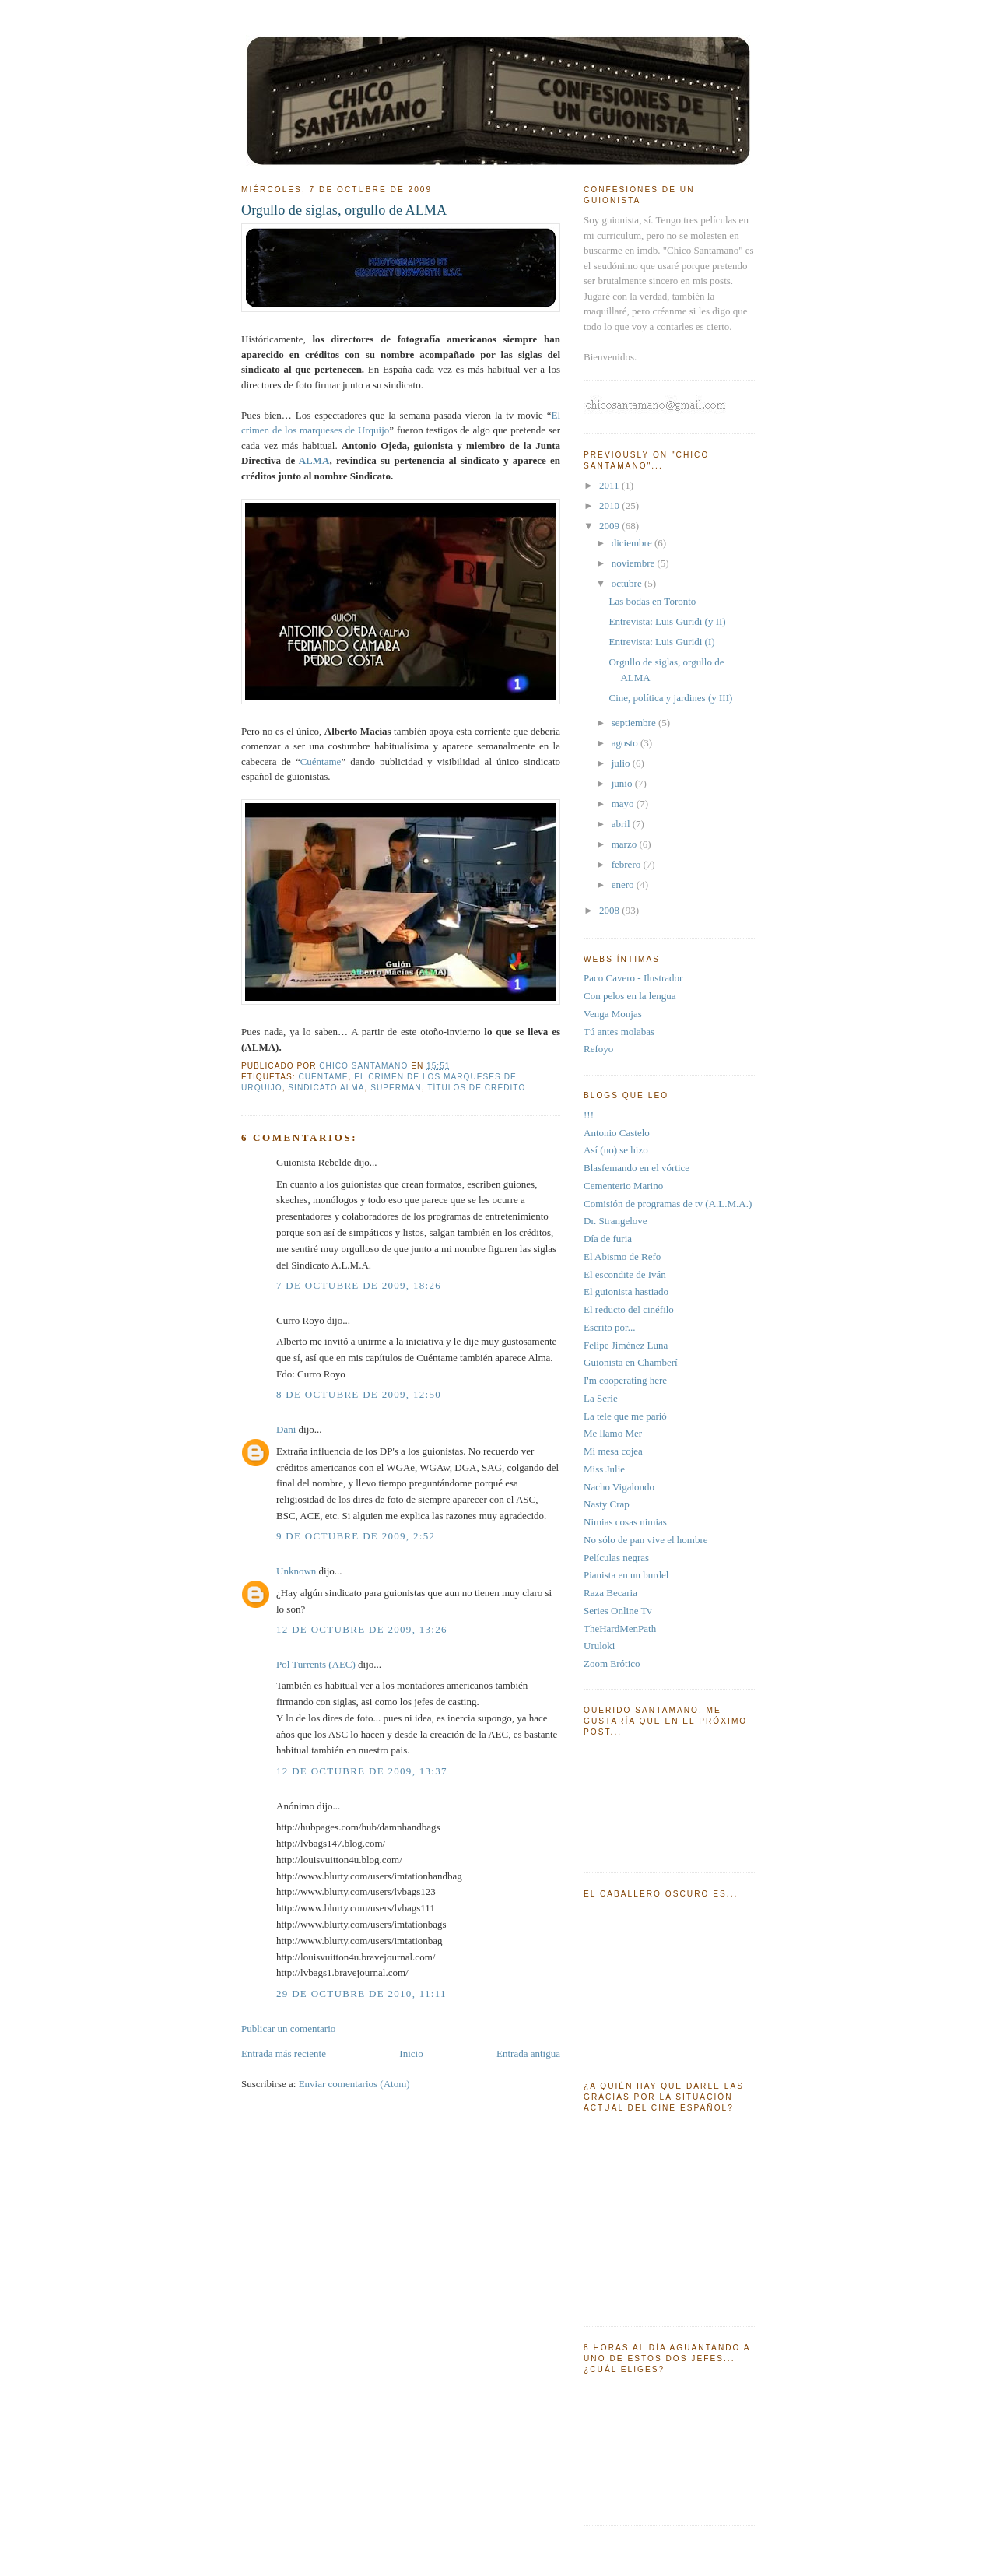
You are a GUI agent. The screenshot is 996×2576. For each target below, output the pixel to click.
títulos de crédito (476, 1087)
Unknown (296, 1571)
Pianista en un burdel (626, 1575)
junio (623, 783)
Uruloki (599, 1645)
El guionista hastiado (626, 1291)
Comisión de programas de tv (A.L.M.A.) (668, 1203)
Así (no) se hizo (616, 1150)
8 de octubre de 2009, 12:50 (358, 1394)
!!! (589, 1115)
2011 (610, 485)
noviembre (635, 563)
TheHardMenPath (620, 1628)
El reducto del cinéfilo (629, 1309)
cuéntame (323, 1076)
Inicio (411, 2053)
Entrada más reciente (283, 2053)
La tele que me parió (625, 1416)
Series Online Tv (618, 1610)
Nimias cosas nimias (625, 1522)
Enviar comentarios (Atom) (354, 2084)
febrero (628, 864)
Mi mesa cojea (613, 1451)
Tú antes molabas (619, 1031)
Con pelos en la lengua (629, 996)
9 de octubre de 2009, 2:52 (355, 1536)
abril (622, 824)
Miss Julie (604, 1469)
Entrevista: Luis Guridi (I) (661, 642)
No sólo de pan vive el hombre (646, 1540)
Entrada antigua (528, 2053)
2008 (610, 910)
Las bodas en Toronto (652, 601)
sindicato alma (326, 1087)
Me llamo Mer (613, 1433)
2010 (610, 505)
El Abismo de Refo (622, 1256)
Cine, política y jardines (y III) (670, 698)
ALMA (314, 460)
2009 (610, 526)
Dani (286, 1429)
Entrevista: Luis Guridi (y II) (666, 621)
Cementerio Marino (623, 1185)
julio (622, 763)
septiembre (635, 722)
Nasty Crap (607, 1504)
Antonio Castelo (617, 1133)
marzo (626, 844)
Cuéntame (321, 761)
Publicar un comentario (288, 2028)
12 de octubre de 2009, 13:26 (361, 1629)
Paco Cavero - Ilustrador (633, 978)
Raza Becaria (610, 1593)
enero (624, 884)
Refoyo (598, 1049)
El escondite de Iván (625, 1274)
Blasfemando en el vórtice (636, 1168)
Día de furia (608, 1238)
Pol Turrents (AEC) (316, 1664)
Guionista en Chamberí (631, 1362)
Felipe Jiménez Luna (626, 1345)
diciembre (633, 543)
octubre (628, 583)
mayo (624, 803)
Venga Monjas (613, 1014)
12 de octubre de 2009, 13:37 (361, 1771)
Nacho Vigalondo (619, 1487)
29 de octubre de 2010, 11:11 (361, 1993)
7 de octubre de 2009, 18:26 (358, 1285)
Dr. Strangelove (615, 1221)
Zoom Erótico (612, 1663)
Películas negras (616, 1557)
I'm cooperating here (625, 1380)
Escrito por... (609, 1327)
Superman (396, 1087)
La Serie (601, 1398)
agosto (626, 743)
